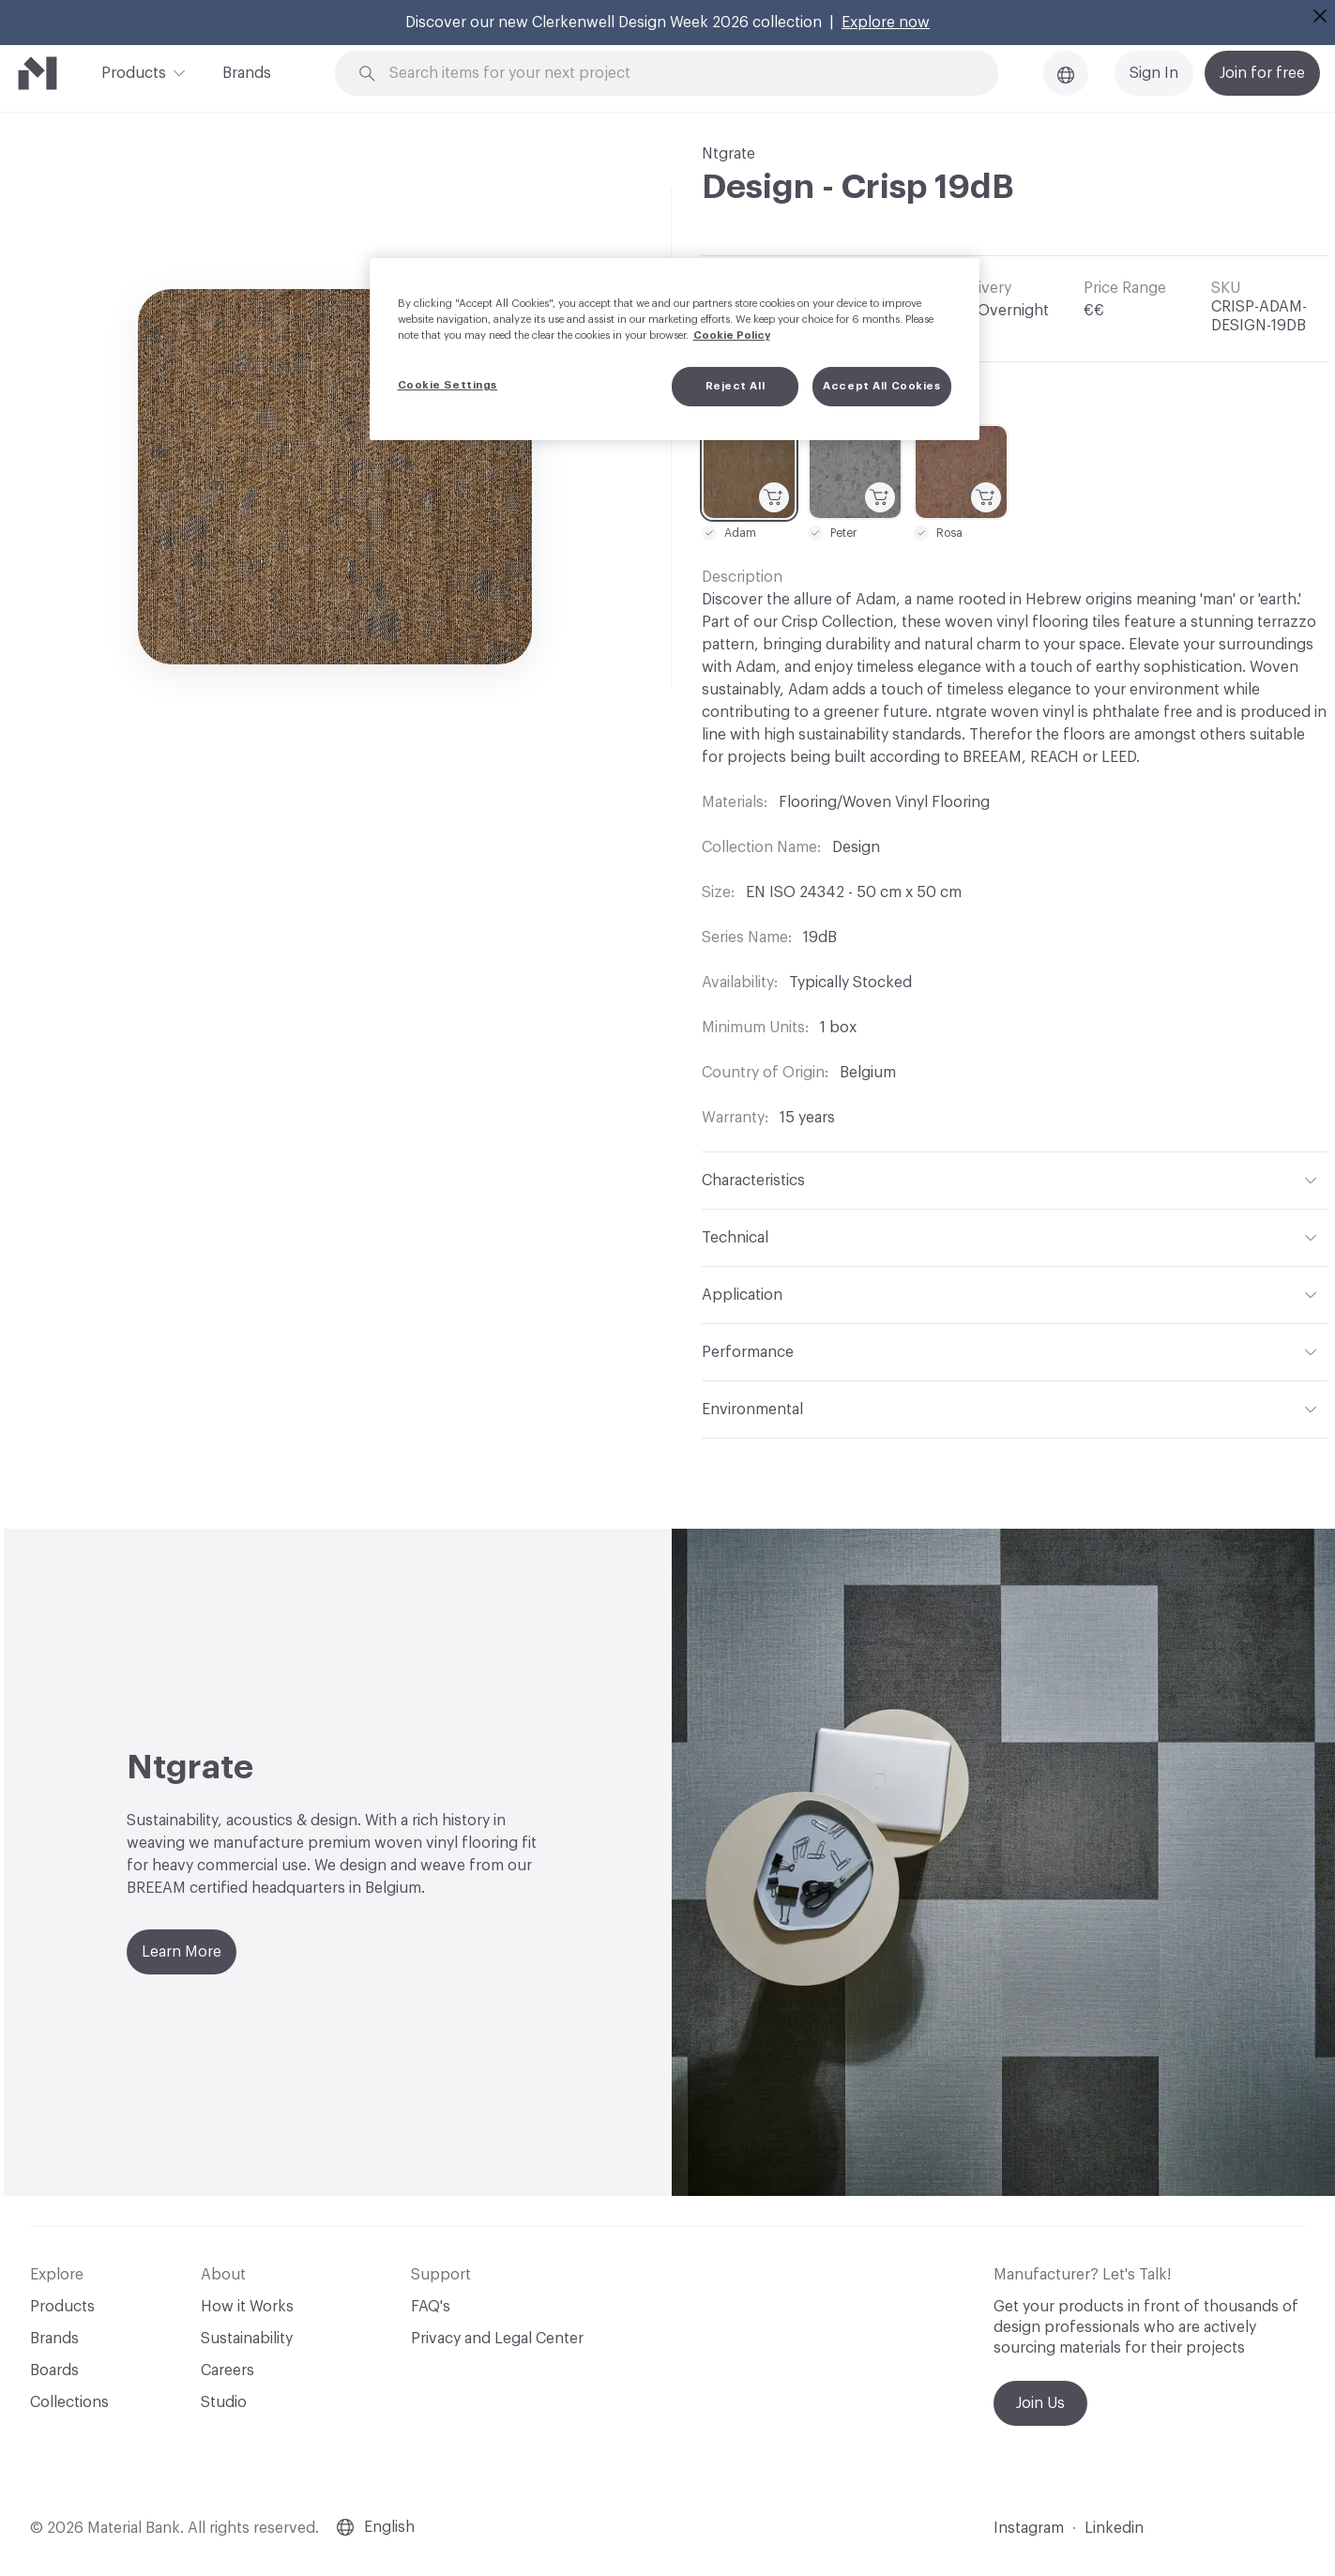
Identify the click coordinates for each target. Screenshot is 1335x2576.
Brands (246, 73)
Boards (54, 2370)
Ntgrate (728, 153)
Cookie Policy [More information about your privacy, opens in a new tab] (731, 335)
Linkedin (1114, 2528)
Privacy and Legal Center (497, 2338)
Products (133, 71)
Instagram (1029, 2528)
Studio (224, 2402)
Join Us (1040, 2403)
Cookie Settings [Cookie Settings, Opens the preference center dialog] (448, 385)
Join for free (1262, 73)
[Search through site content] (676, 73)
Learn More (181, 1951)
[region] (674, 349)
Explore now (886, 22)
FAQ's (430, 2306)
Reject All (735, 386)
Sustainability (247, 2338)
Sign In (1154, 73)
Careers (227, 2370)
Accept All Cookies (881, 386)
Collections (69, 2402)
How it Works (247, 2306)
